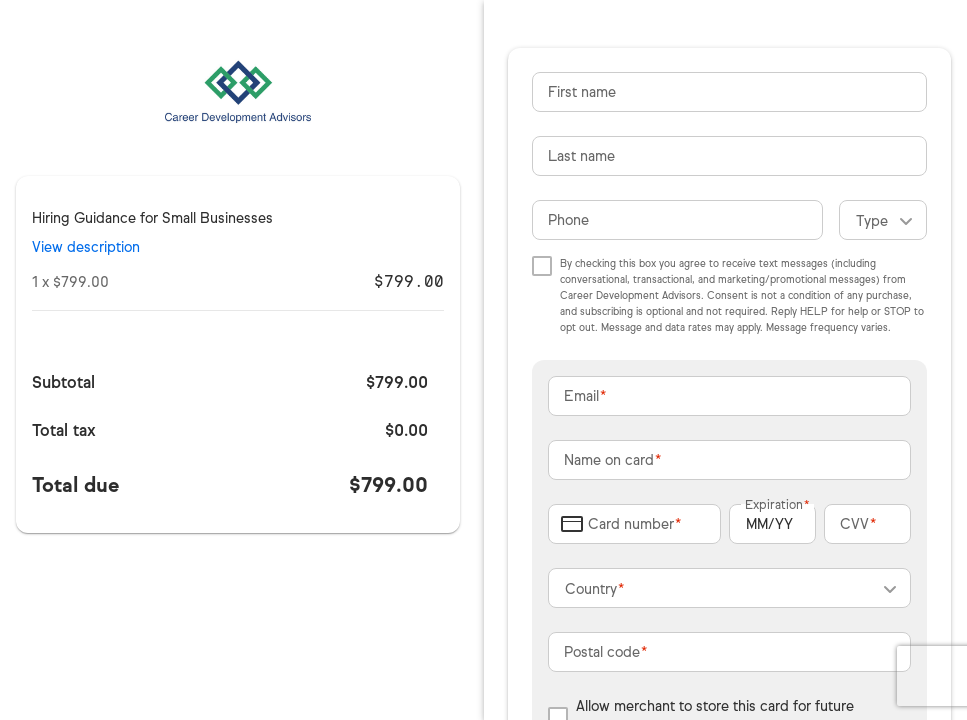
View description (86, 247)
